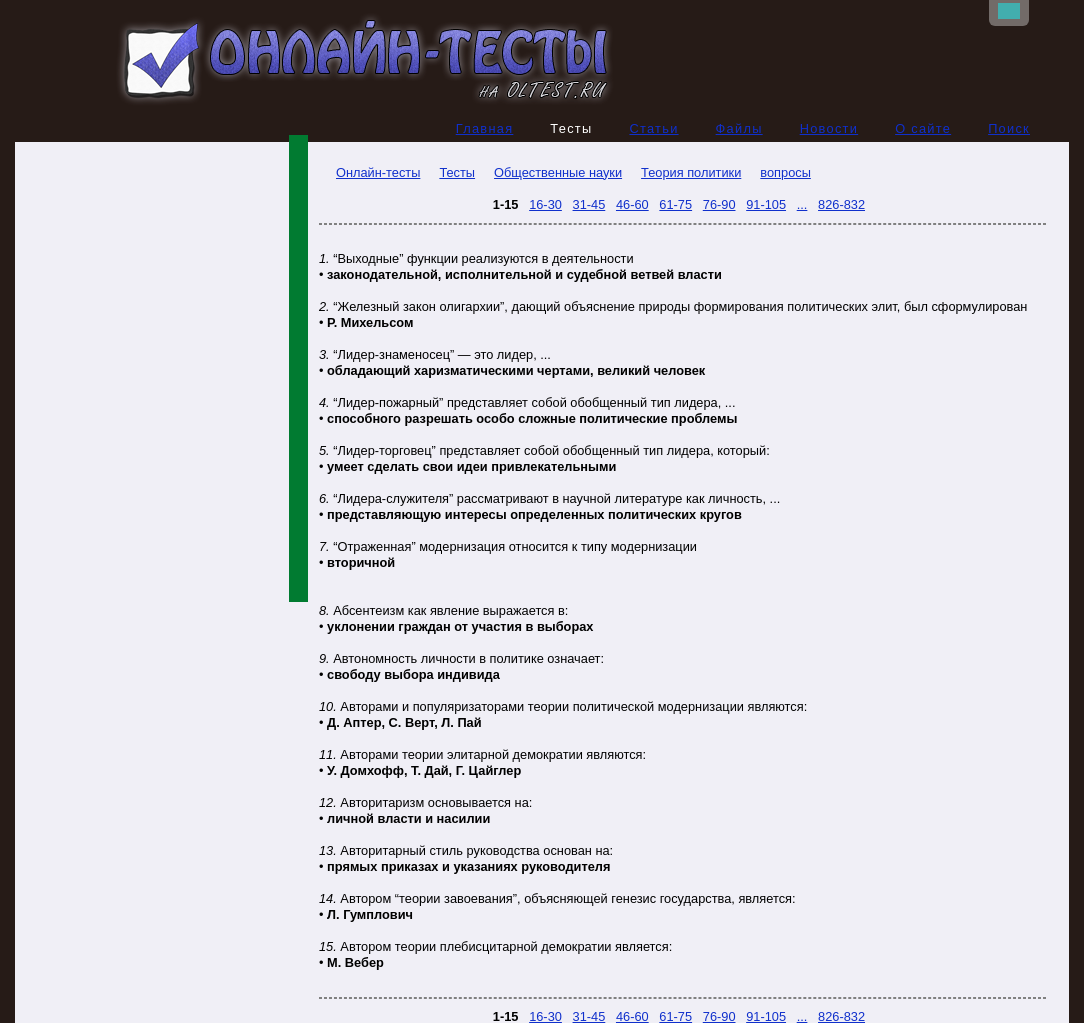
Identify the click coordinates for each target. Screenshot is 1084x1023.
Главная (485, 128)
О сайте (923, 128)
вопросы (785, 172)
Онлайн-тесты (369, 172)
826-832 (841, 204)
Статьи (653, 128)
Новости (829, 128)
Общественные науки (558, 172)
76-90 (719, 204)
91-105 (766, 204)
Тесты (457, 172)
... (802, 204)
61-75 (675, 204)
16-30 (545, 204)
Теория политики (691, 172)
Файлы (739, 128)
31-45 (589, 204)
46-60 (632, 204)
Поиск (1009, 128)
